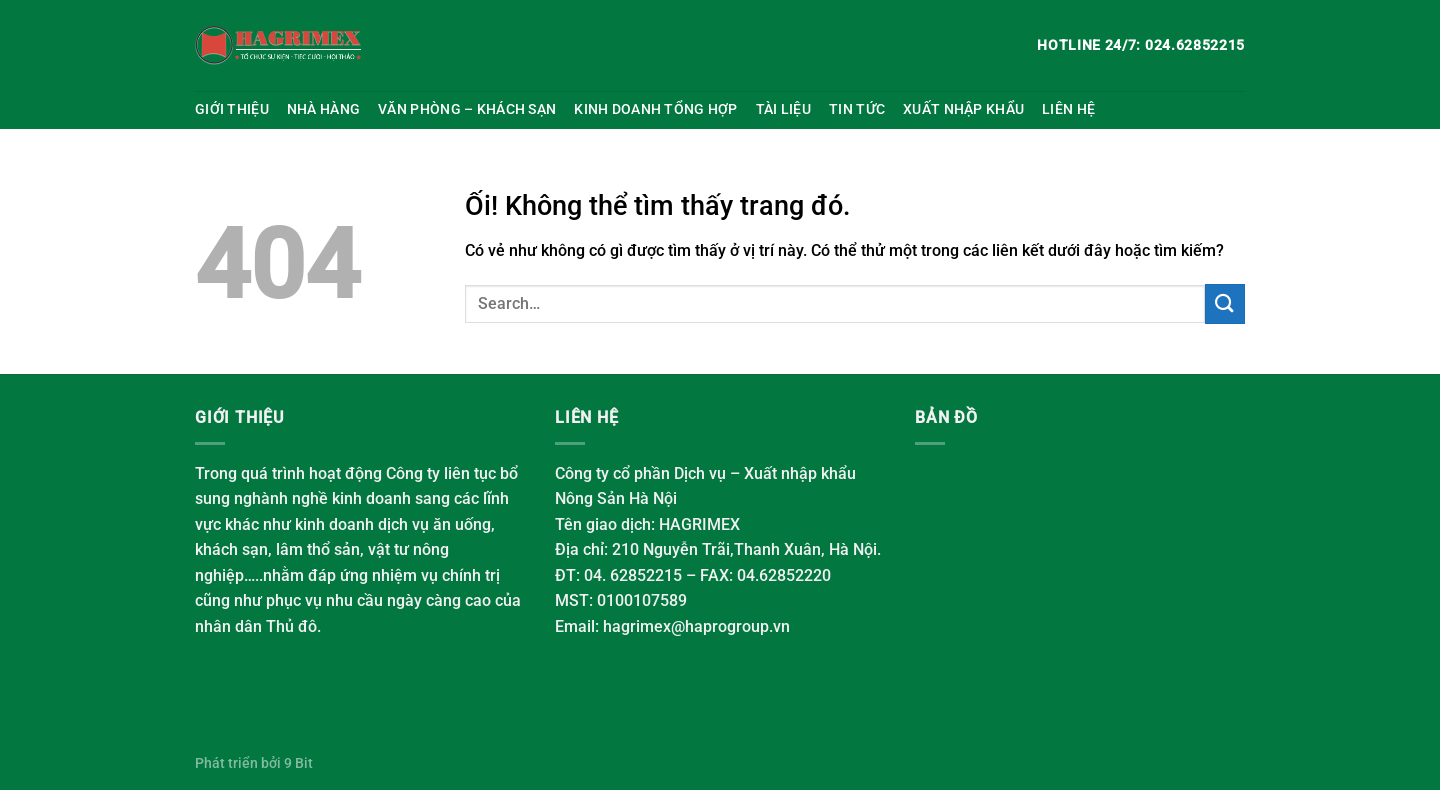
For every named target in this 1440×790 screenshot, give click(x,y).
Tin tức (857, 109)
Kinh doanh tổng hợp (655, 109)
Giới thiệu (232, 109)
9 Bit (298, 763)
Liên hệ (1068, 109)
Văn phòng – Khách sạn (467, 109)
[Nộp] (1225, 303)
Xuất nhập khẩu (963, 109)
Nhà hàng (323, 109)
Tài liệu (783, 109)
